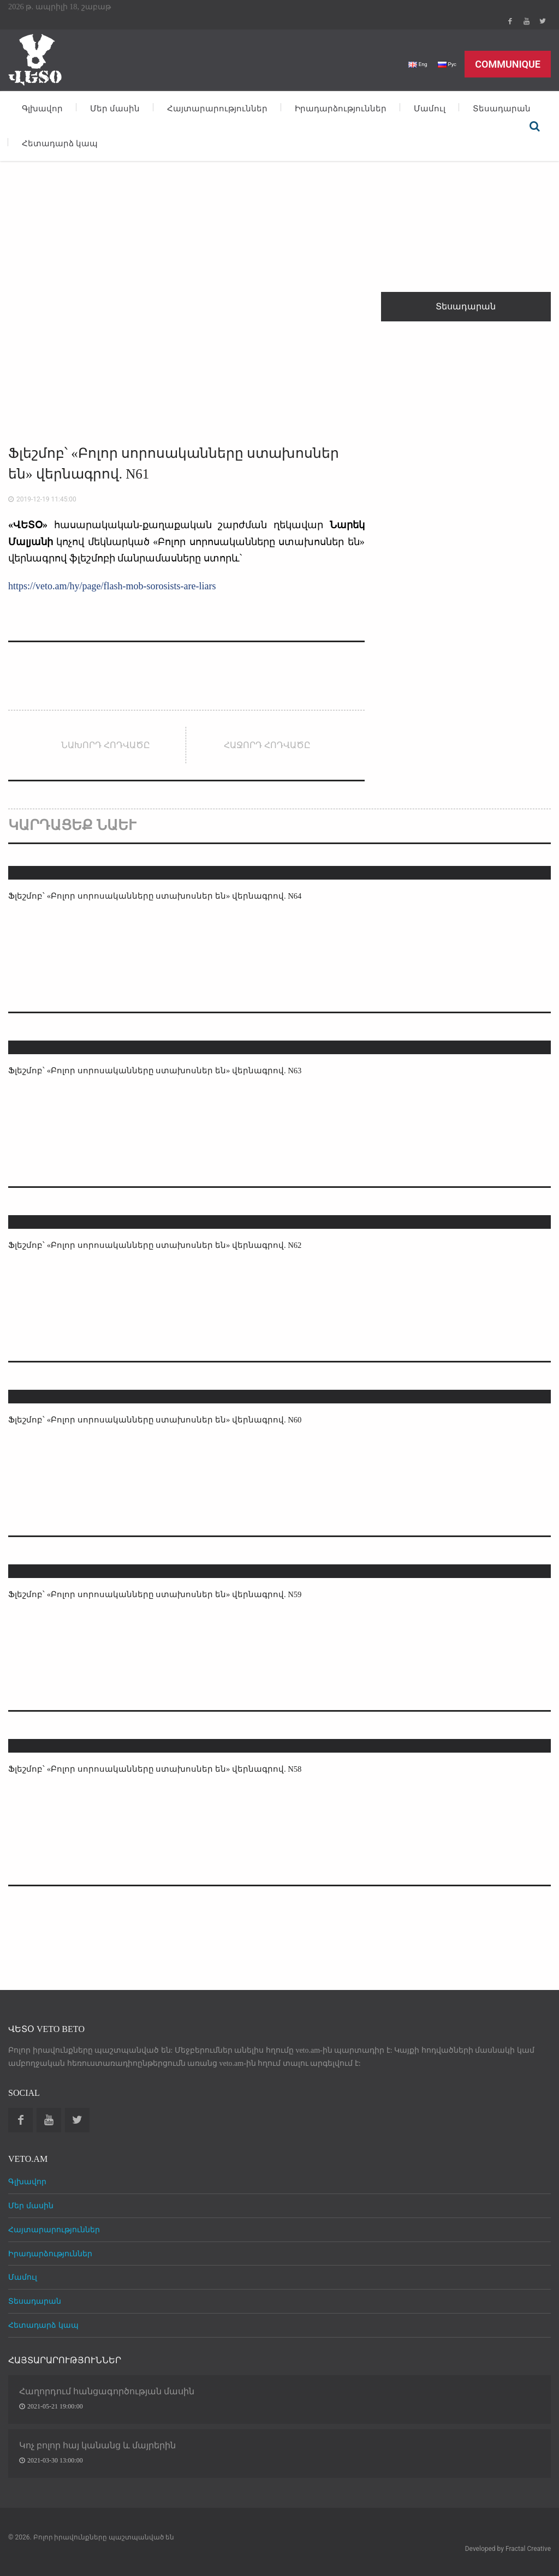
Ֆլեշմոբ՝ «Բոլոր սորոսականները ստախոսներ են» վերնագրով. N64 (159, 895)
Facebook (510, 21)
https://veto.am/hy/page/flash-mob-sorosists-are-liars (112, 586)
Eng (412, 63)
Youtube (526, 21)
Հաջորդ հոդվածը (267, 745)
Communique (508, 63)
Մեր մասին (115, 108)
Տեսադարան (502, 108)
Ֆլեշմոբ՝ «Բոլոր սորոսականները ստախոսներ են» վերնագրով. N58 (159, 1768)
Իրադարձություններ (340, 108)
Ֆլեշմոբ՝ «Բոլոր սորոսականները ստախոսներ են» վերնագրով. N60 (159, 1419)
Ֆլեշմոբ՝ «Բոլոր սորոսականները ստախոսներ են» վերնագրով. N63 (159, 1070)
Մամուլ (429, 108)
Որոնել (534, 126)
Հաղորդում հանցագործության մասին (106, 2391)
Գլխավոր (42, 108)
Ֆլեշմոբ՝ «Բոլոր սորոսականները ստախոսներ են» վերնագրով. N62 (159, 1245)
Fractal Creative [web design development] (528, 2549)
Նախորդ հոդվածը (105, 745)
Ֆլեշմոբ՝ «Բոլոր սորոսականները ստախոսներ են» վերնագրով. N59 (159, 1594)
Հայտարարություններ (217, 108)
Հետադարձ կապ (60, 143)
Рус (445, 63)
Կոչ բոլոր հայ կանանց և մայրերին (97, 2445)
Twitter (542, 21)
